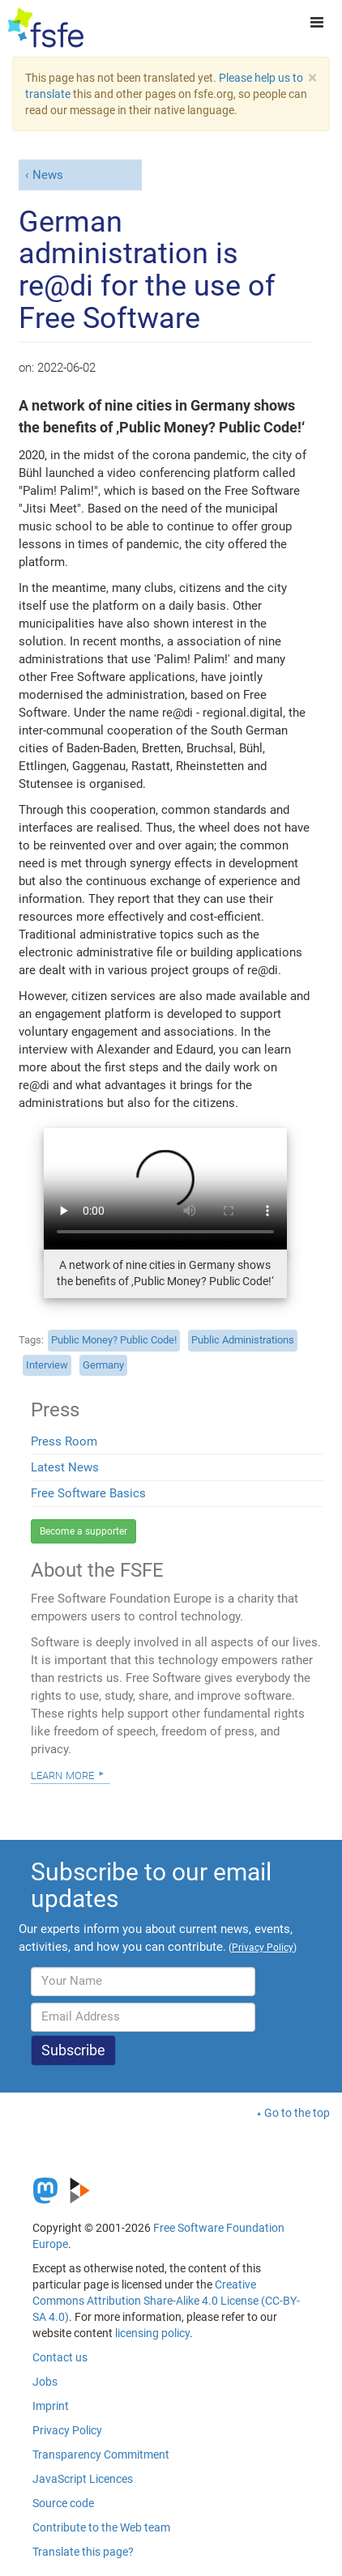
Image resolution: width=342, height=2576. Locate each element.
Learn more (62, 1774)
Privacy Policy (67, 2430)
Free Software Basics (88, 1493)
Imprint (50, 2405)
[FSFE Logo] (45, 28)
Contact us (60, 2357)
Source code (63, 2503)
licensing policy (152, 2333)
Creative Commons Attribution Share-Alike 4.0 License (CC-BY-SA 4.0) (166, 2300)
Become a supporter (83, 1531)
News (47, 175)
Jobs (45, 2381)
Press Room (64, 1441)
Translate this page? (83, 2551)
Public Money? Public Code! (114, 1340)
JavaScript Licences (82, 2478)
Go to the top (297, 2112)
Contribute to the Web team (101, 2527)
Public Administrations (242, 1340)
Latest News (65, 1467)
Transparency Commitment (100, 2454)
